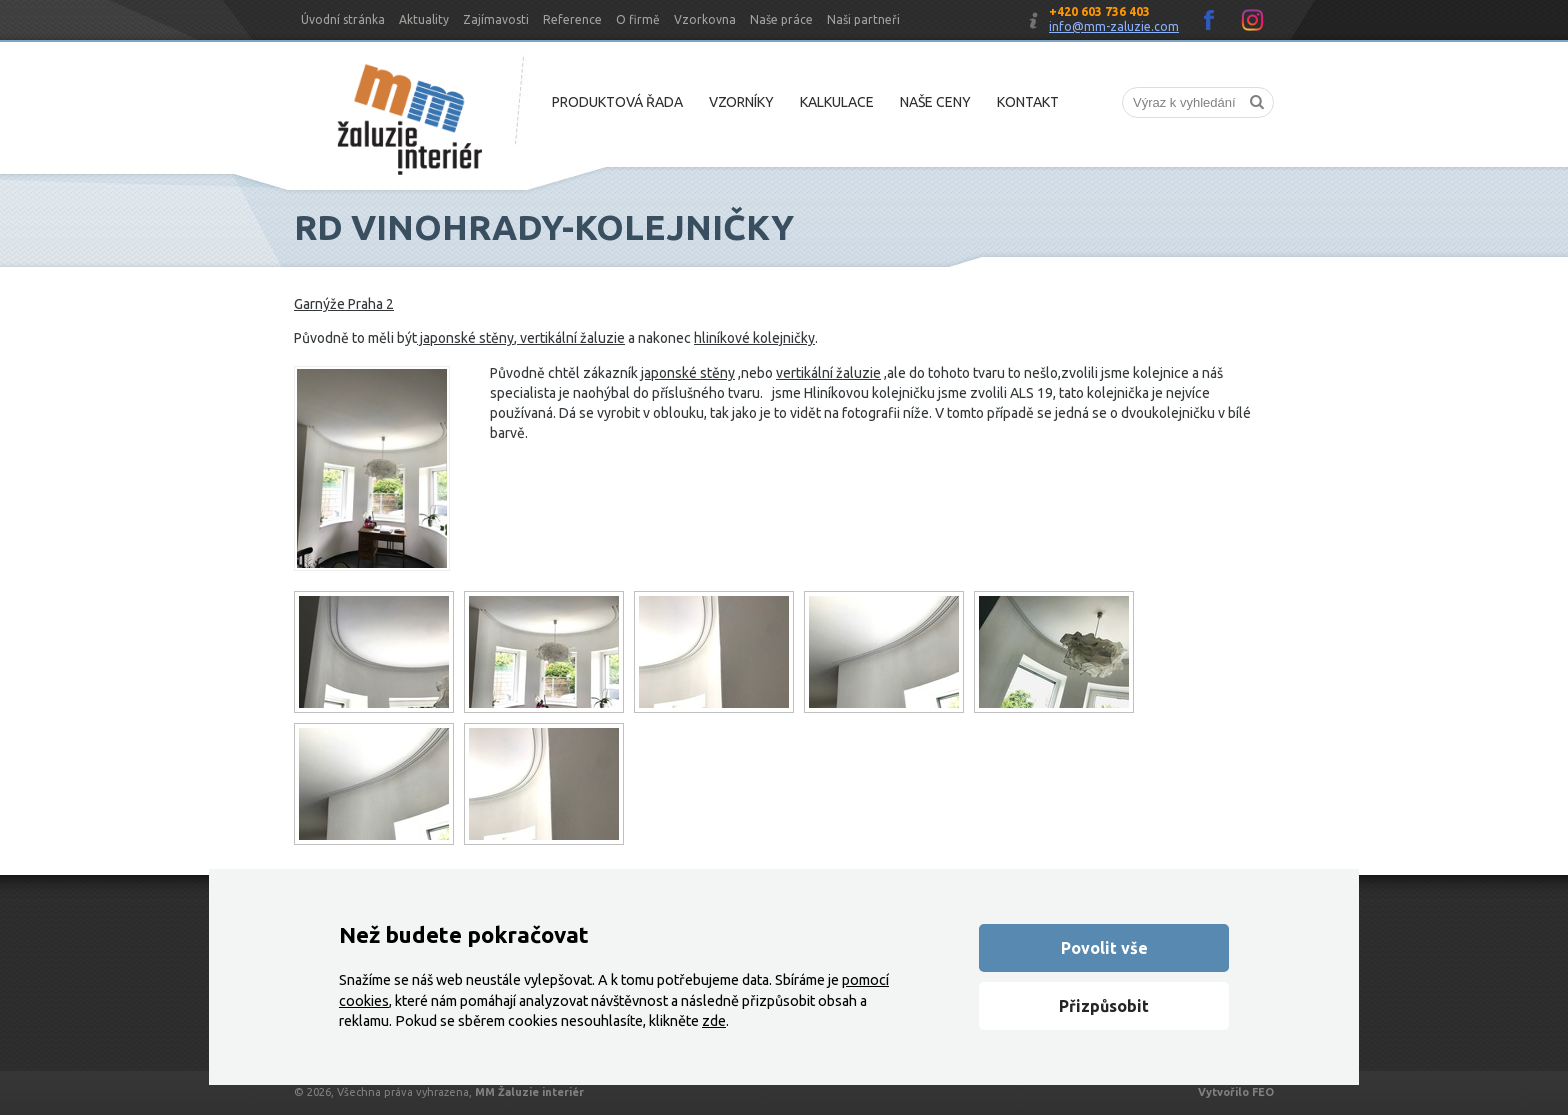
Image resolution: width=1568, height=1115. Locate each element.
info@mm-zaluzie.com (1114, 26)
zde (714, 1021)
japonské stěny (465, 338)
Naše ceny (935, 102)
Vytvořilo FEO (1236, 1092)
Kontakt (1028, 102)
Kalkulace (837, 102)
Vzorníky (741, 102)
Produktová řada (617, 102)
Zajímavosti (496, 19)
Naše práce (781, 19)
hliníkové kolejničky (754, 338)
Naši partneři (863, 19)
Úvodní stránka (343, 19)
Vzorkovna (705, 19)
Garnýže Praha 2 (344, 304)
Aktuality (424, 19)
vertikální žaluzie (571, 338)
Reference (572, 19)
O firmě (638, 19)
